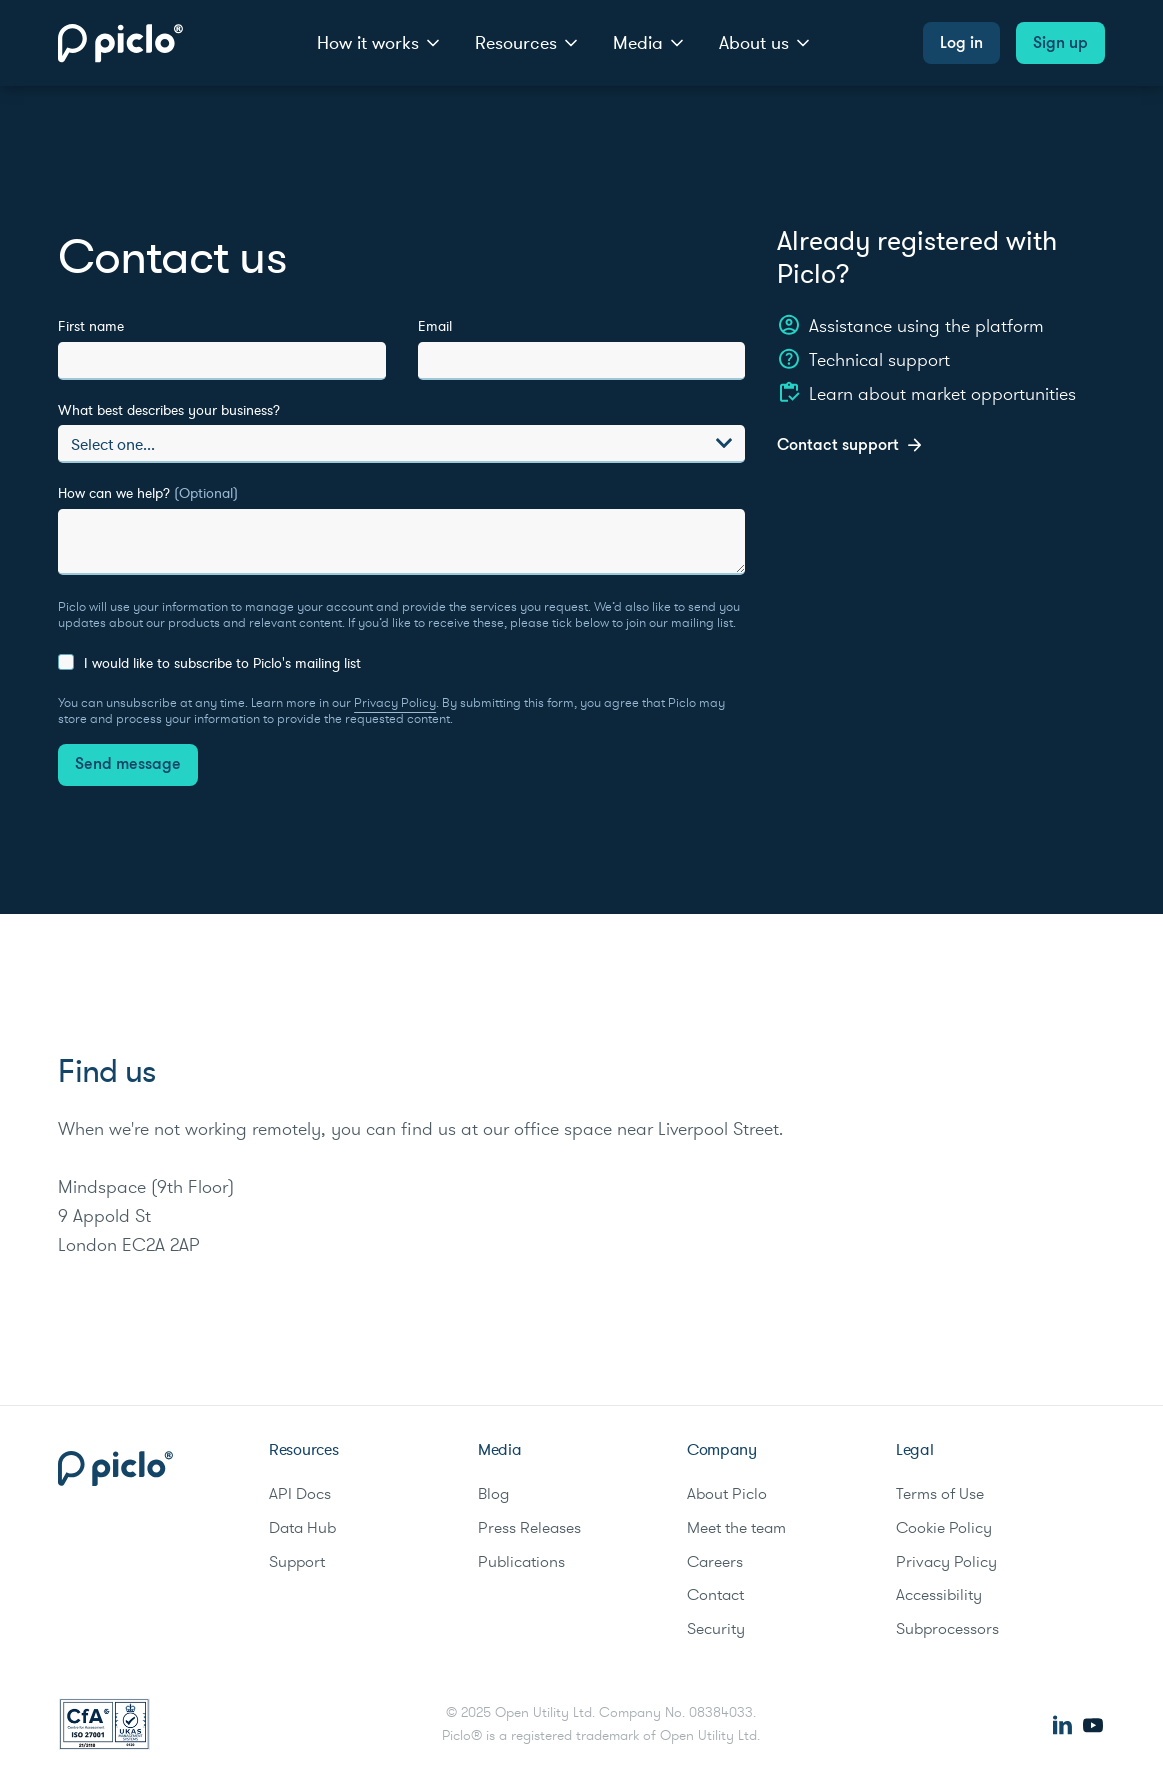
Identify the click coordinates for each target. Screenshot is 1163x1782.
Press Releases (529, 1528)
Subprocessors (947, 1629)
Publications (521, 1562)
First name (91, 327)
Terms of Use (940, 1494)
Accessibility (939, 1595)
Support (297, 1562)
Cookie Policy (944, 1528)
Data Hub (302, 1528)
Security (716, 1629)
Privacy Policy (395, 703)
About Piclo (727, 1494)
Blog (493, 1494)
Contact (715, 1595)
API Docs (300, 1494)
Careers (715, 1562)
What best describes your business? (169, 411)
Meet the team (736, 1528)
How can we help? (148, 494)
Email (435, 327)
